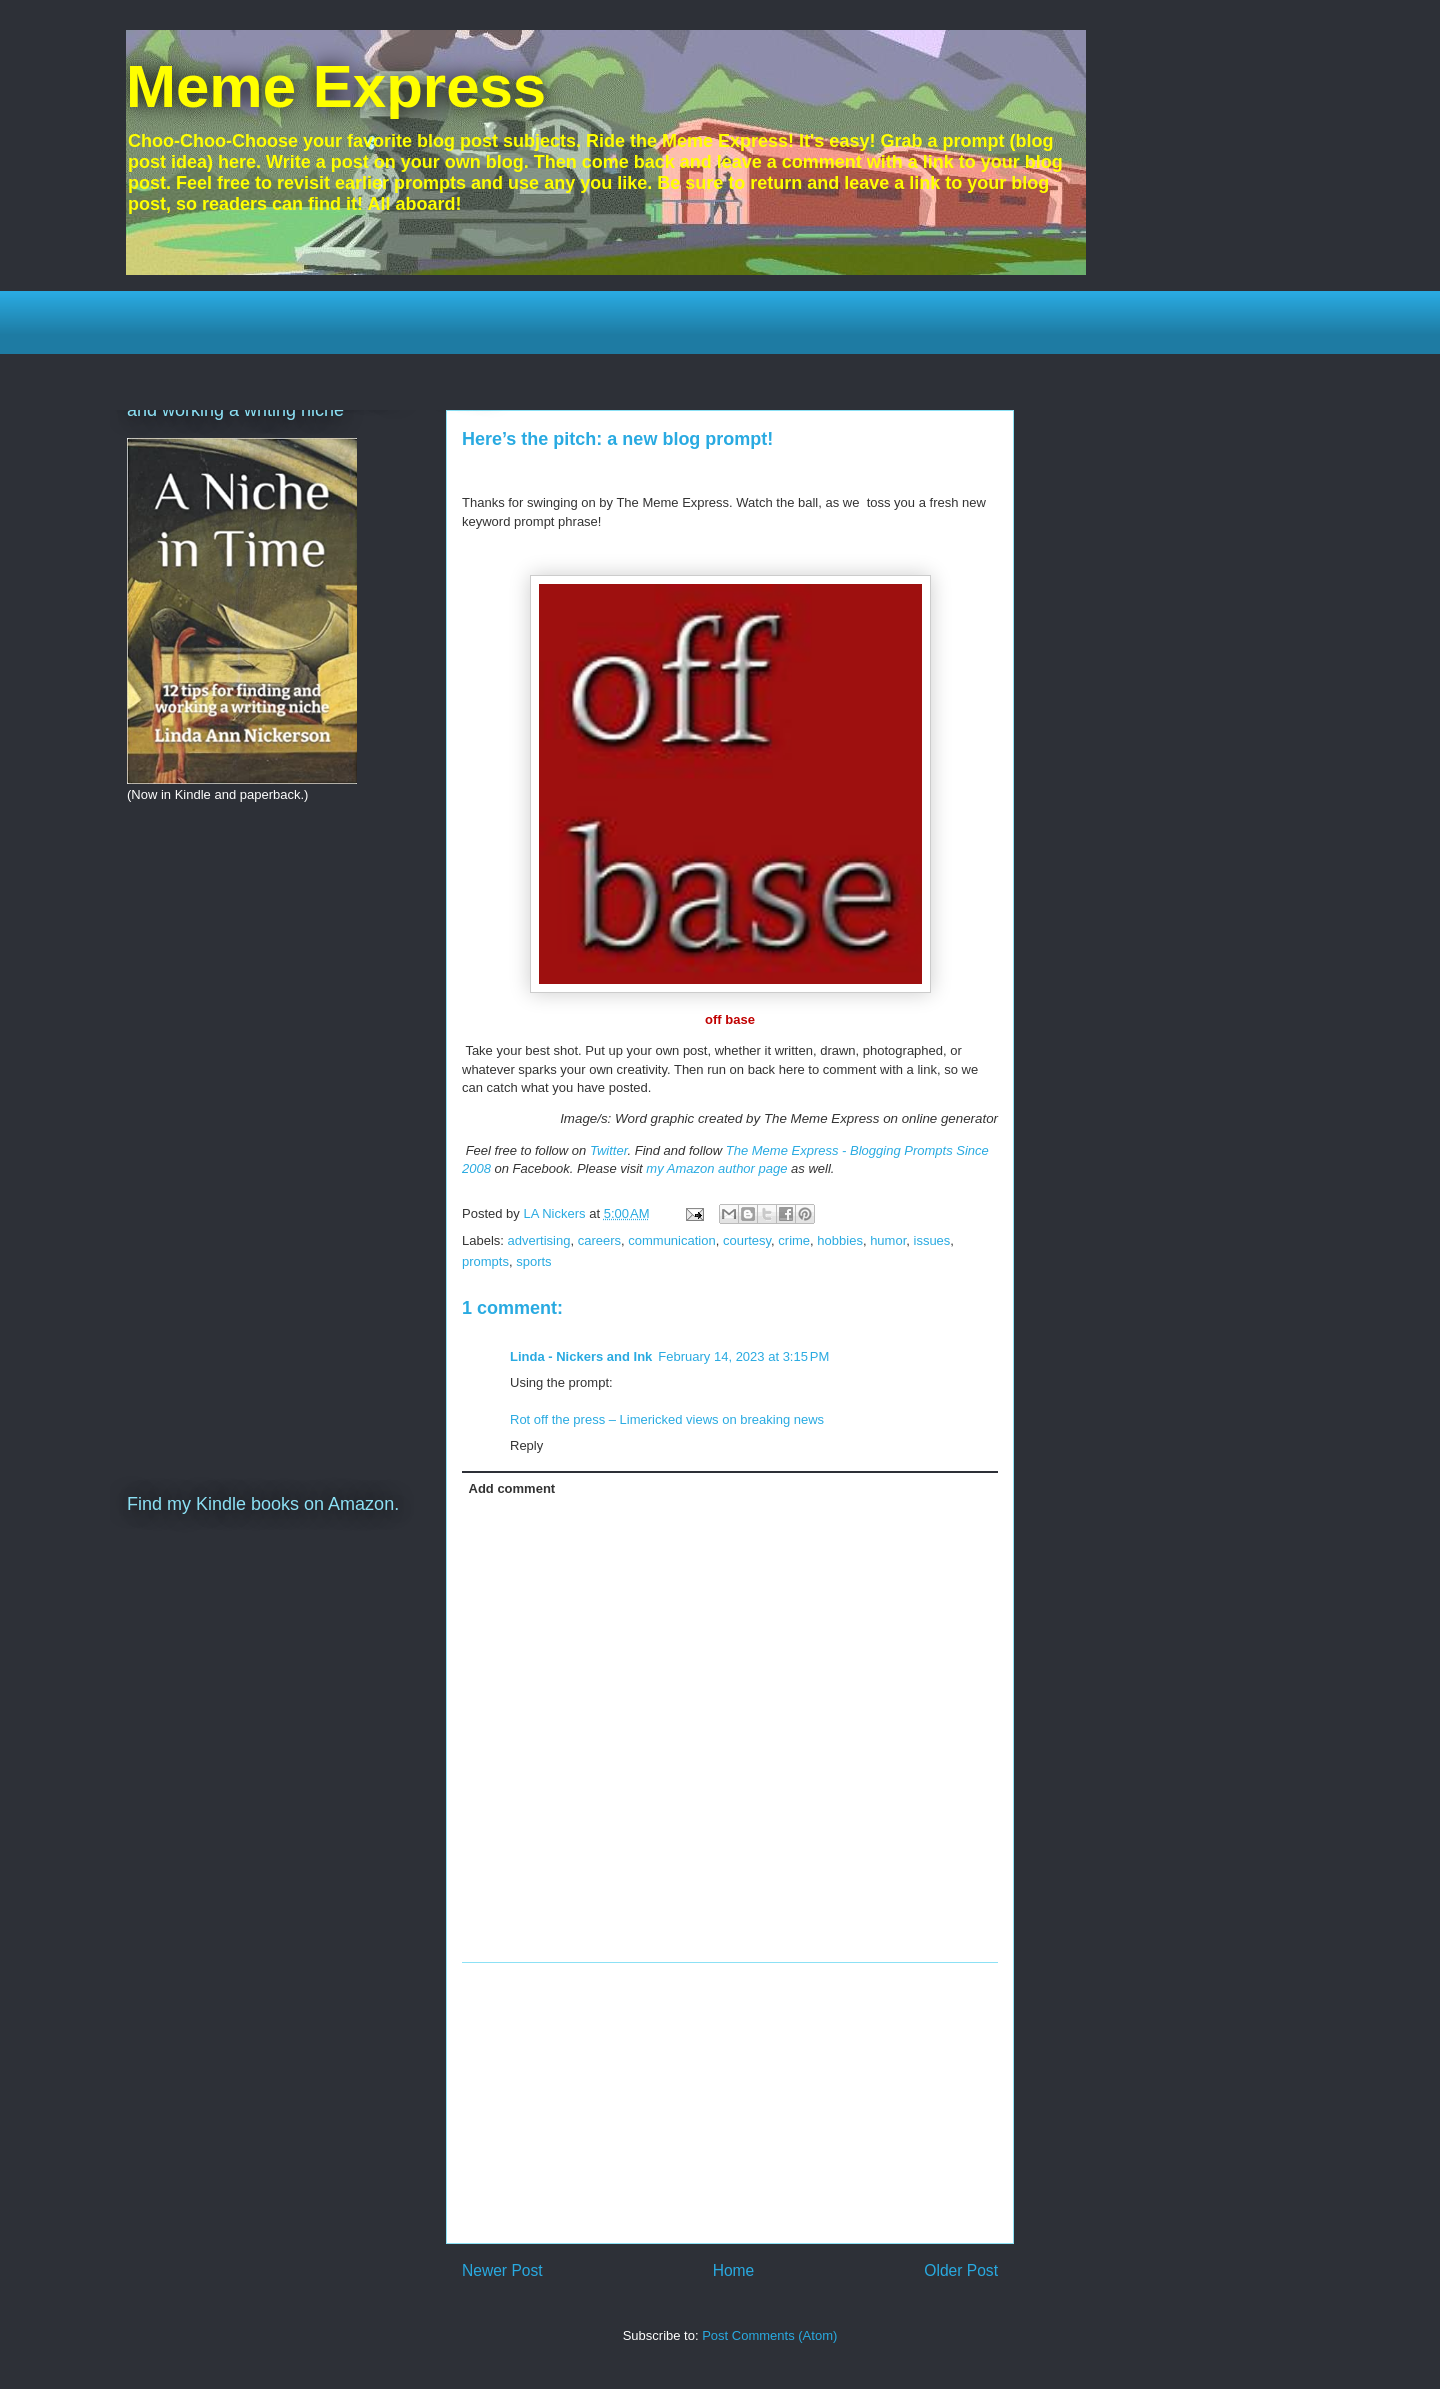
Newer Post (502, 2270)
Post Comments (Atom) (769, 2335)
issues (932, 1240)
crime (794, 1240)
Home (734, 2270)
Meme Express (336, 86)
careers (599, 1240)
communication (671, 1240)
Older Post (961, 2270)
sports (533, 1261)
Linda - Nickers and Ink (581, 1356)
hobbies (840, 1240)
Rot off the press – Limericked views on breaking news (667, 1419)
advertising (539, 1240)
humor (888, 1240)
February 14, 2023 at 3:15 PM (743, 1356)
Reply (526, 1445)
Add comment (512, 1488)
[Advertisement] (730, 2103)
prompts (485, 1261)
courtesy (747, 1240)
